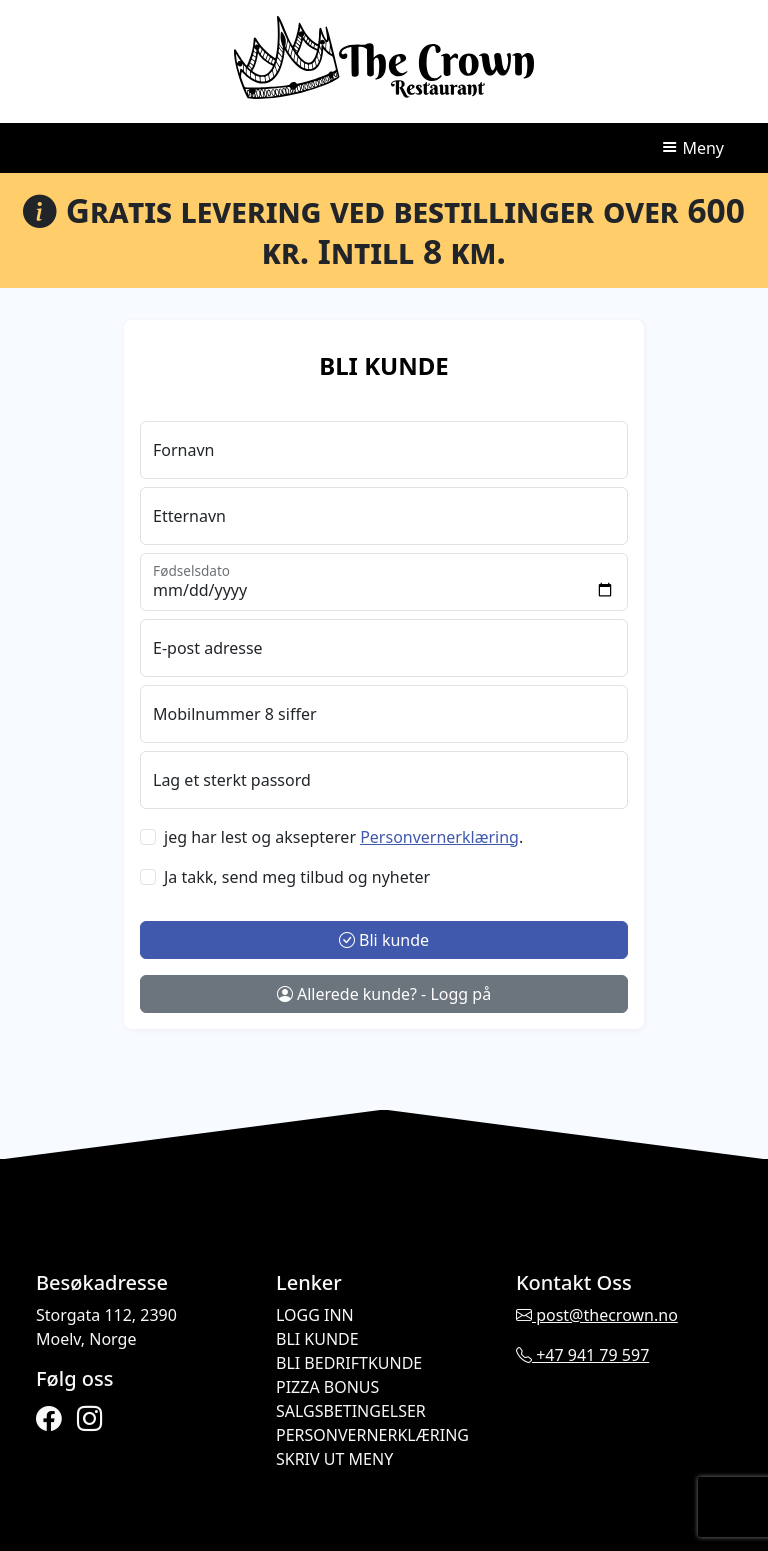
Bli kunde (384, 940)
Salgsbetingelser (351, 1411)
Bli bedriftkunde (349, 1363)
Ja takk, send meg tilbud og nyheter (297, 877)
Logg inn (315, 1315)
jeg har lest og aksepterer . (343, 837)
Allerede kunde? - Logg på (384, 994)
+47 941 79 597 (582, 1355)
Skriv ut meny (334, 1459)
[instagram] (89, 1418)
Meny (693, 148)
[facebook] (48, 1418)
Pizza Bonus (327, 1387)
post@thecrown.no (597, 1315)
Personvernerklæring (372, 1435)
